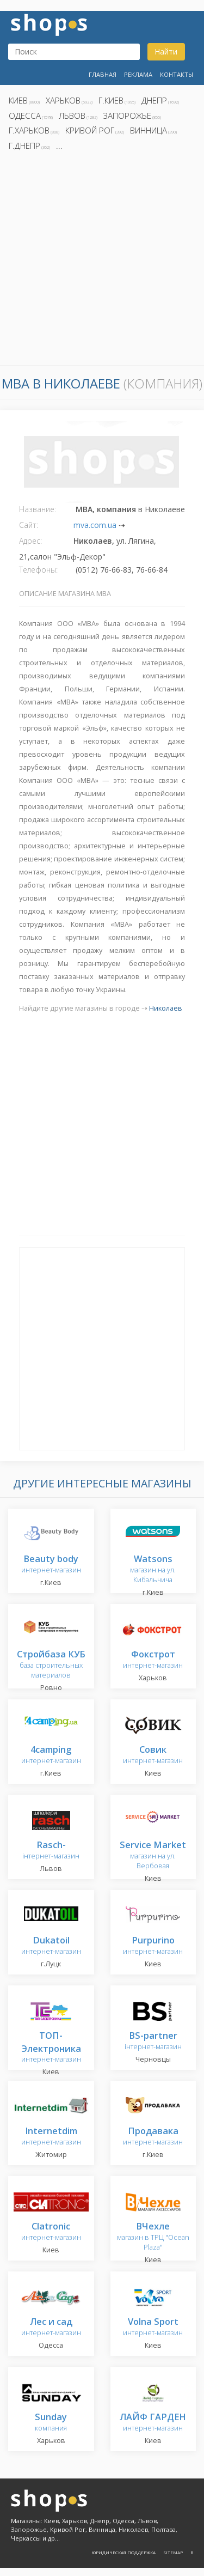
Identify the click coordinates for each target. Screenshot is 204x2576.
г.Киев (110, 100)
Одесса (25, 115)
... (59, 145)
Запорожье (127, 115)
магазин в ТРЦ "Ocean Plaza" (153, 2236)
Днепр (154, 100)
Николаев (165, 1008)
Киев (18, 100)
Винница (148, 130)
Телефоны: (38, 569)
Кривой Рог (89, 130)
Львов (72, 115)
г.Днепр (24, 145)
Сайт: (28, 525)
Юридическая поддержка (123, 2552)
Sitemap (173, 2552)
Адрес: (30, 541)
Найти (165, 51)
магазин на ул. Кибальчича (153, 1569)
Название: (37, 509)
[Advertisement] (102, 261)
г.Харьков (29, 130)
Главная (102, 74)
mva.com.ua (94, 525)
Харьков (63, 100)
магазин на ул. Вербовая (153, 1855)
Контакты (176, 74)
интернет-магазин (51, 2048)
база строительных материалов (51, 1664)
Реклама (138, 74)
